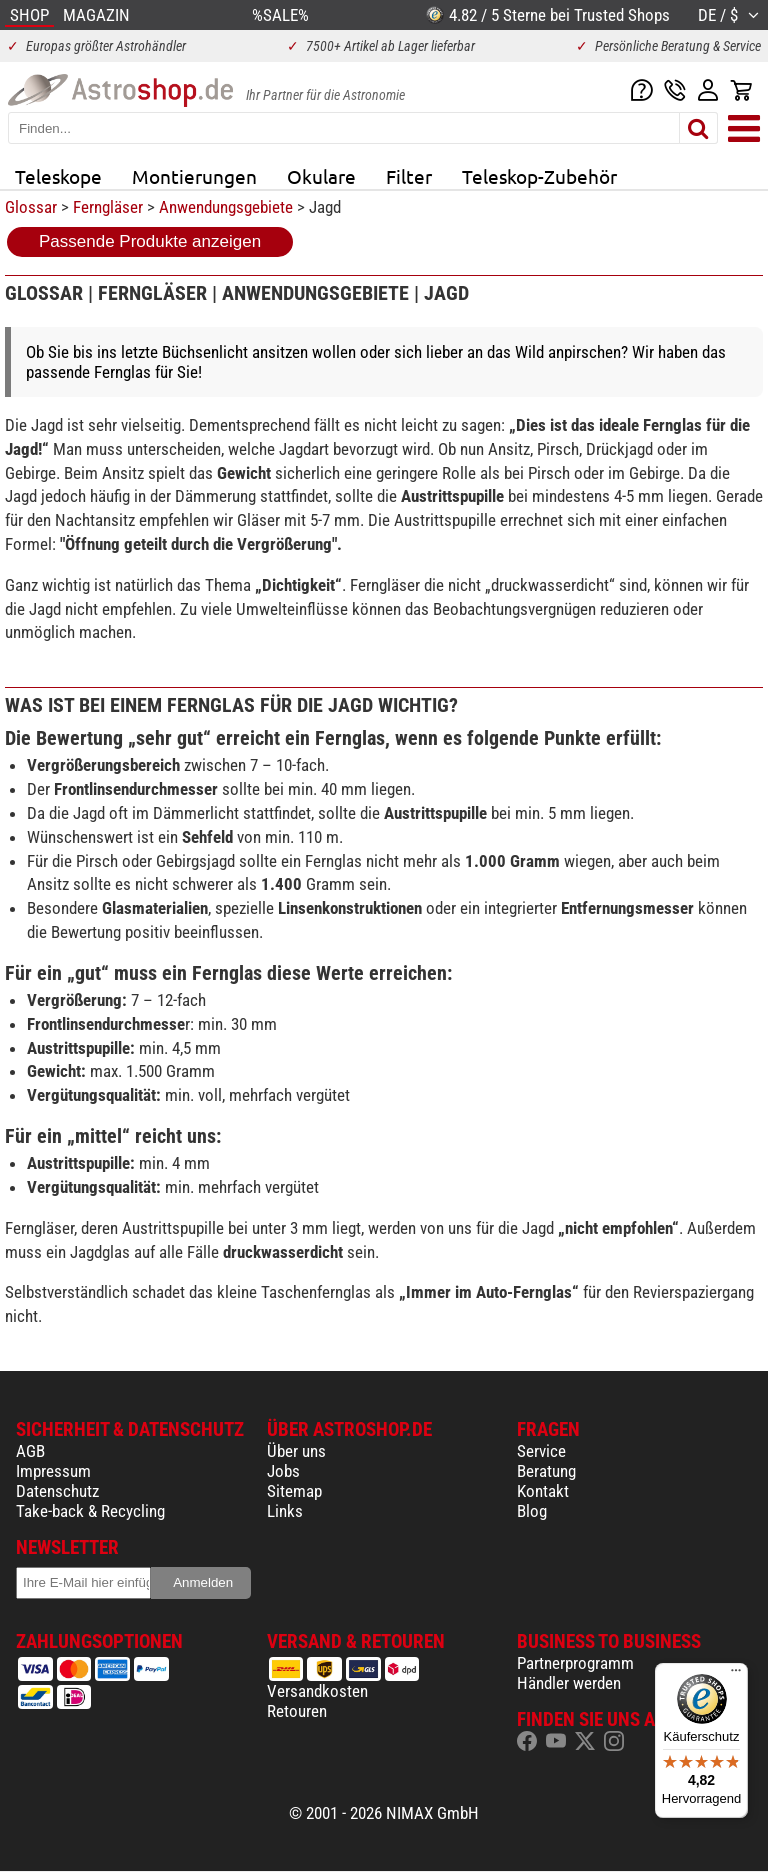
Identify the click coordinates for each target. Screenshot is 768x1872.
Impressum (53, 1471)
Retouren (297, 1711)
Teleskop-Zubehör (539, 176)
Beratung (546, 1471)
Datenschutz (57, 1491)
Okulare (321, 176)
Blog (532, 1511)
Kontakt (543, 1491)
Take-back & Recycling (90, 1511)
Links (285, 1511)
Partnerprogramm (575, 1663)
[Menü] (736, 1675)
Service (541, 1451)
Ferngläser (108, 207)
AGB (30, 1451)
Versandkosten (317, 1691)
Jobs (283, 1471)
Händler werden (569, 1683)
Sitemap (294, 1491)
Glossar (31, 207)
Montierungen (194, 176)
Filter (409, 176)
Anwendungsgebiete (226, 207)
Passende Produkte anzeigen (150, 241)
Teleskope (58, 176)
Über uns (296, 1451)
